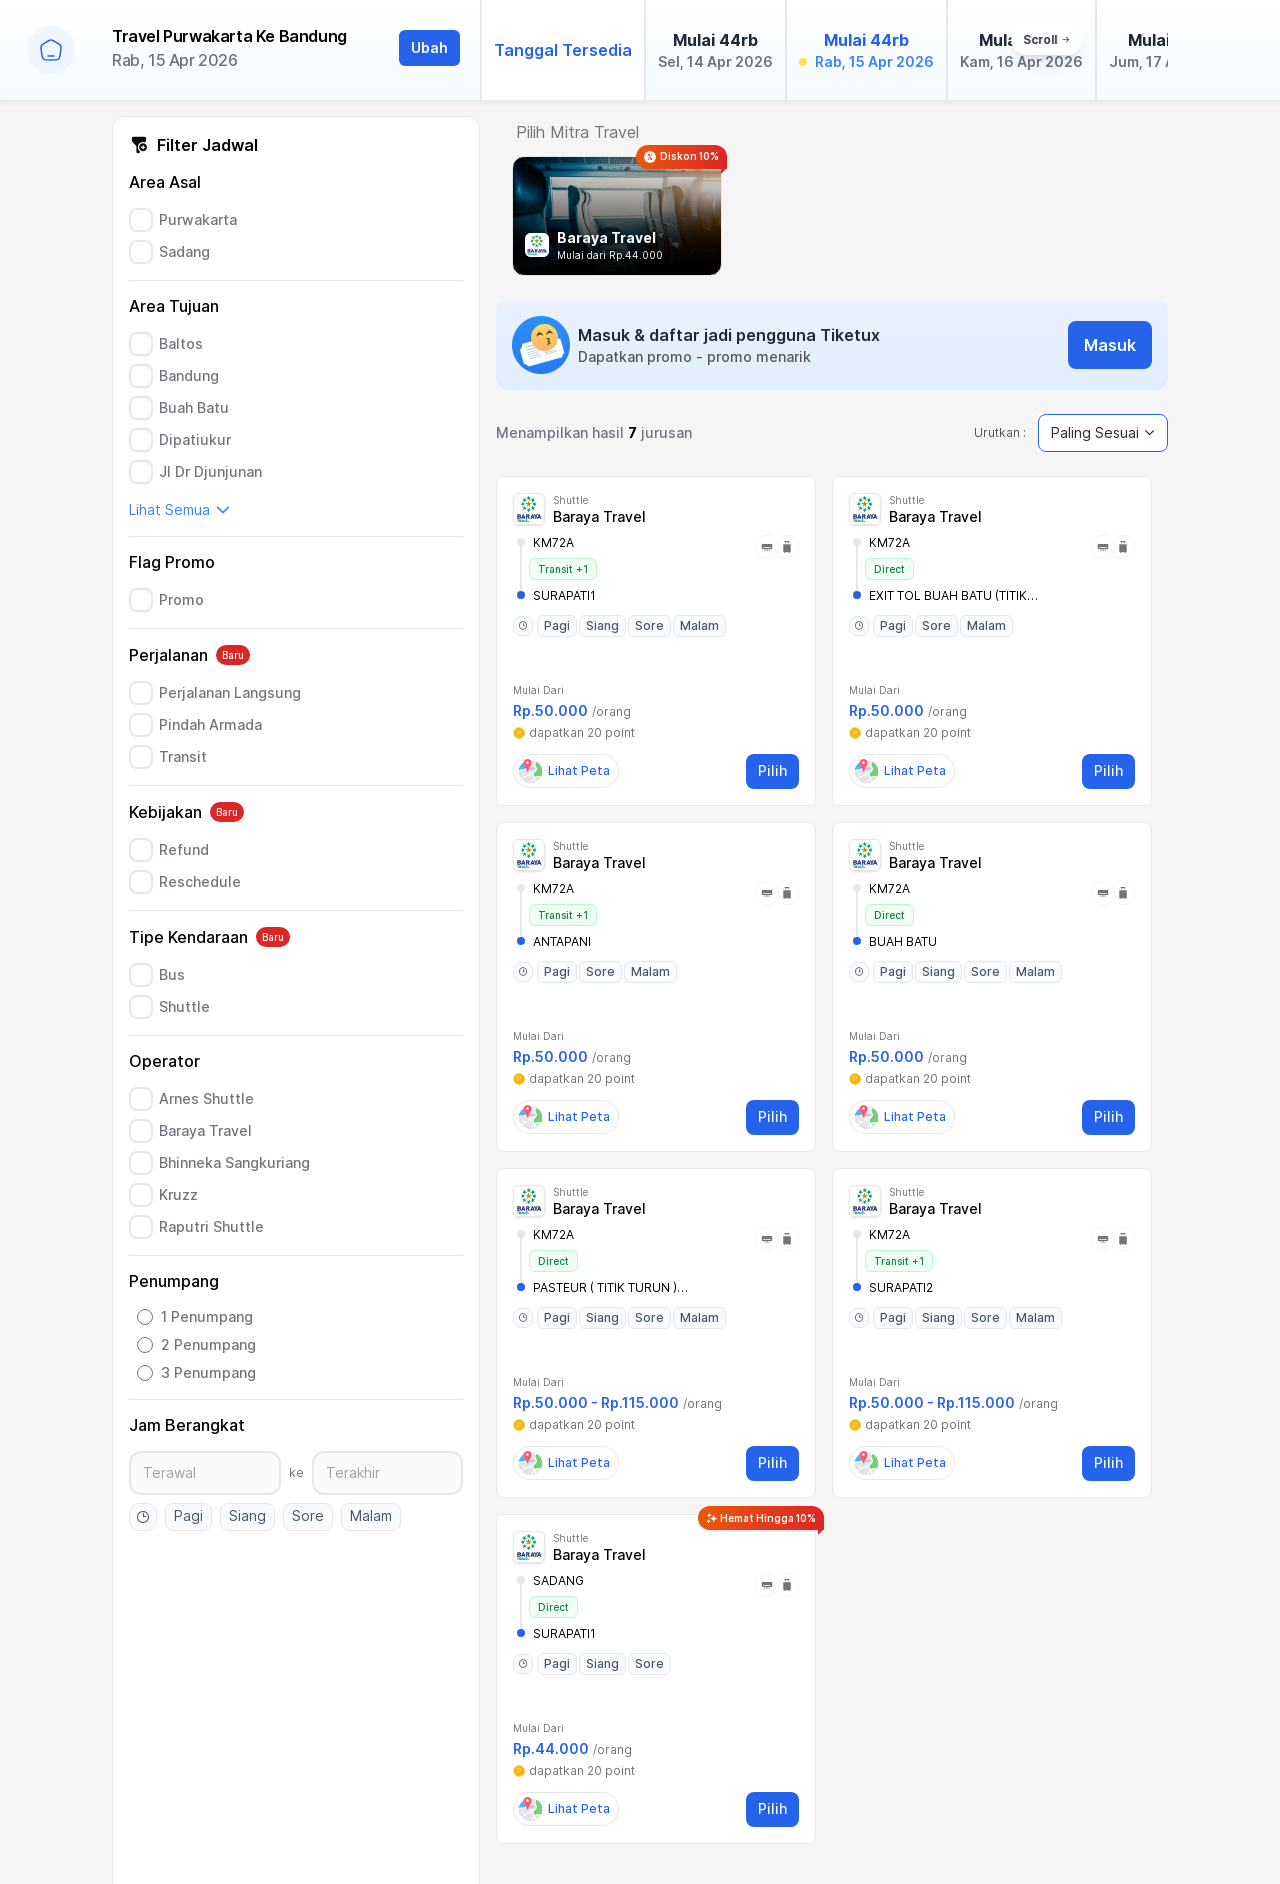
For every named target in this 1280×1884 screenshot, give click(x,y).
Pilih (772, 770)
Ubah (429, 47)
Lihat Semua (179, 509)
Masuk (1110, 345)
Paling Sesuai (1103, 432)
